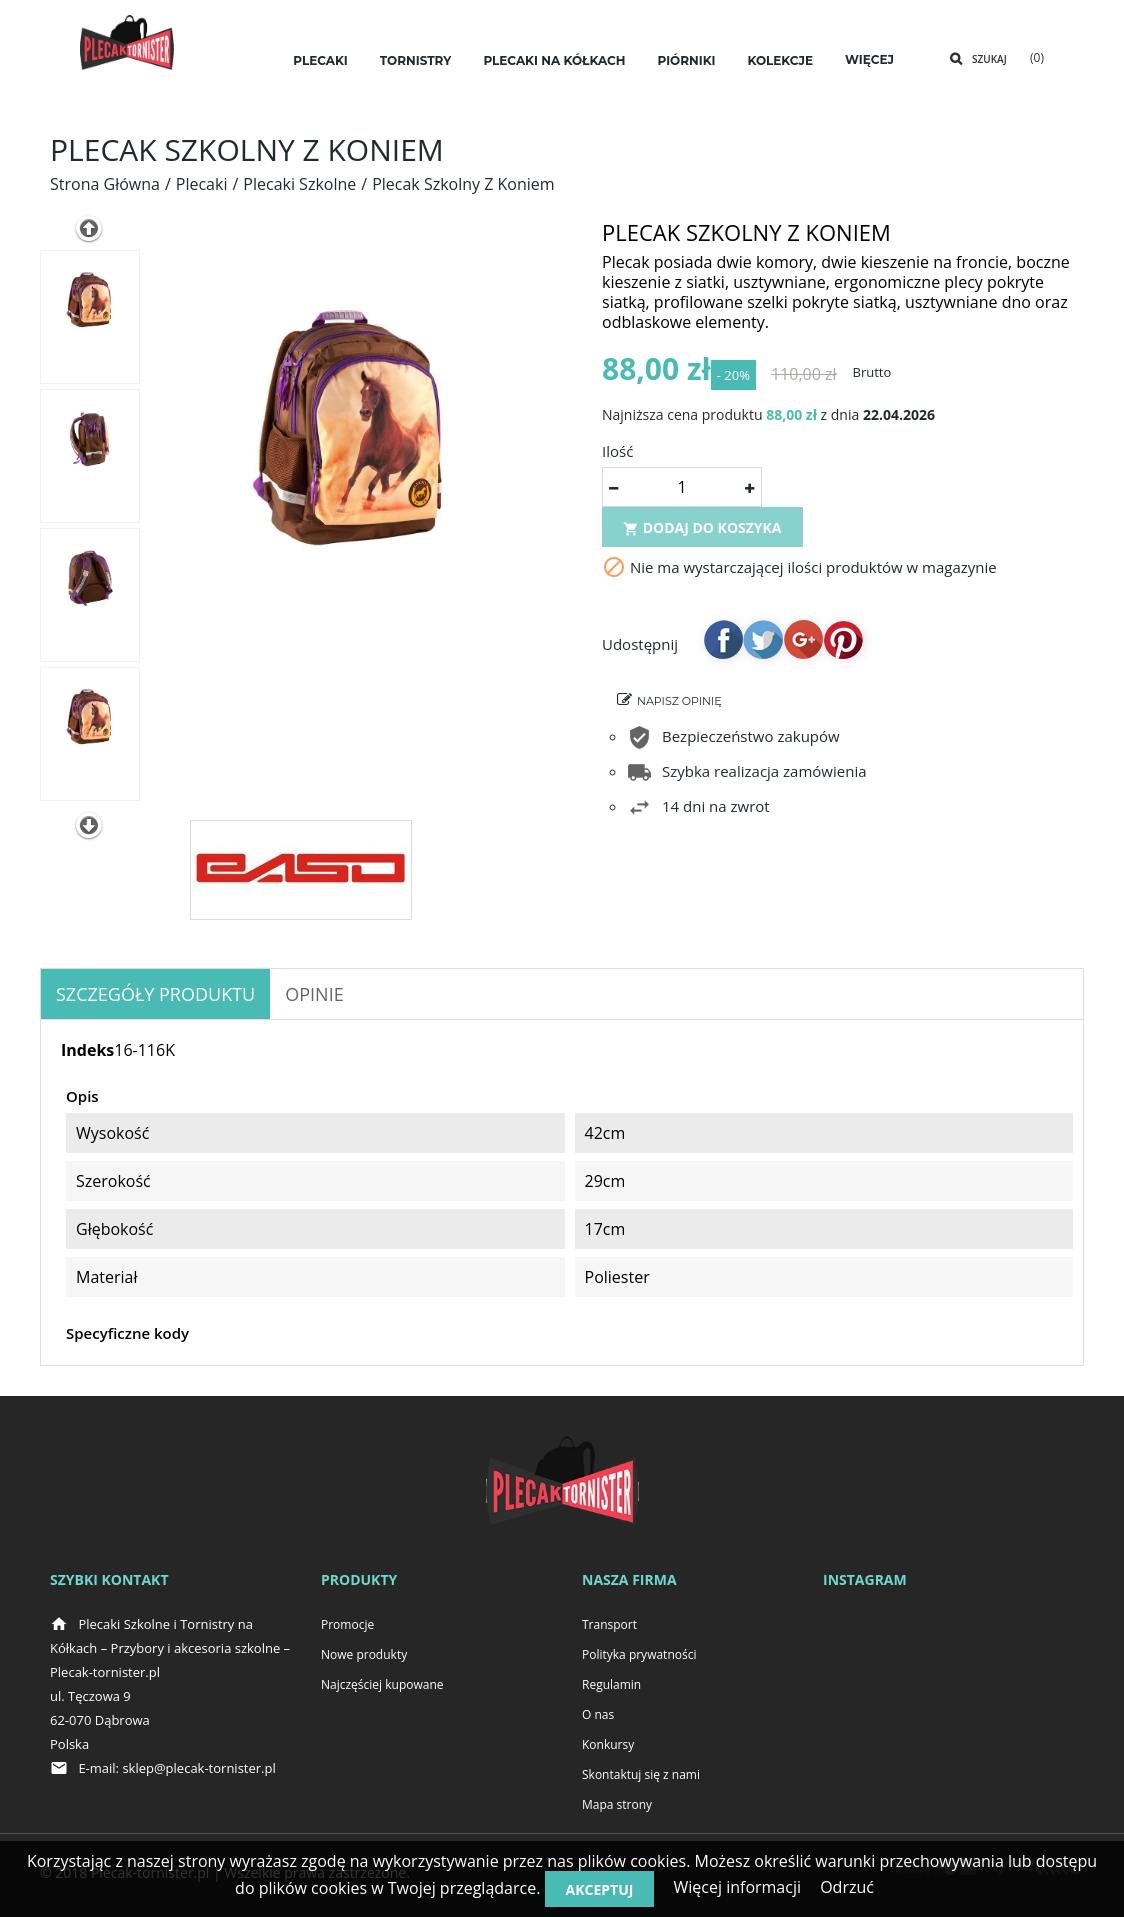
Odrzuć (847, 1887)
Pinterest (843, 647)
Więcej (869, 59)
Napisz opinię (679, 709)
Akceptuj (600, 1889)
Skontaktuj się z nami (641, 1774)
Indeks (87, 1050)
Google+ (803, 647)
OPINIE (314, 994)
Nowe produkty (364, 1654)
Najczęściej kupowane (382, 1684)
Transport (609, 1624)
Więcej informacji (737, 1887)
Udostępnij (723, 647)
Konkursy (608, 1744)
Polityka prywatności (639, 1654)
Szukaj (989, 59)
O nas (598, 1714)
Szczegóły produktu (155, 994)
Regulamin (611, 1684)
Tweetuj (763, 647)
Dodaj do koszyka (702, 535)
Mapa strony (617, 1804)
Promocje (347, 1624)
